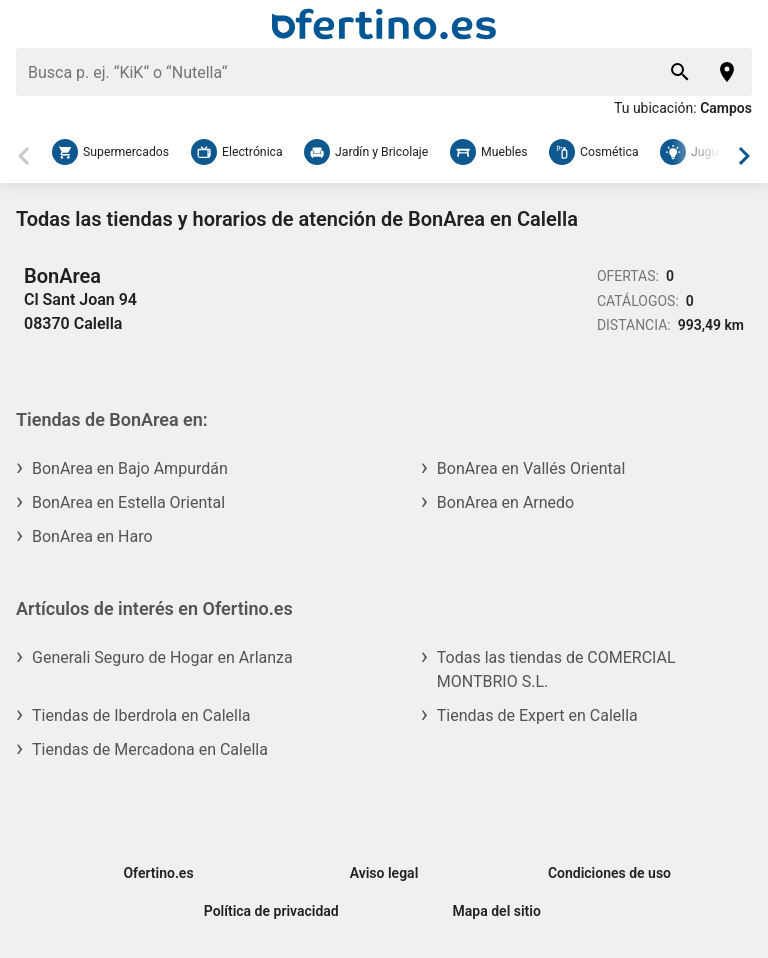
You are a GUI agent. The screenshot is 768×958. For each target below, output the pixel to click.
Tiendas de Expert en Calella (537, 715)
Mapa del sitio (497, 911)
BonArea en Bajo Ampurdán (130, 468)
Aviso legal (384, 873)
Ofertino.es (158, 873)
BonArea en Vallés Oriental (531, 468)
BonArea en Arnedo (505, 502)
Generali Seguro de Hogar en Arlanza (162, 657)
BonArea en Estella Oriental (128, 502)
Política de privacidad (271, 911)
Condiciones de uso (609, 873)
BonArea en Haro (92, 536)
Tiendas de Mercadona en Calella (150, 749)
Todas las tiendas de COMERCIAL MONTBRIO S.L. (556, 669)
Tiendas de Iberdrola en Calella (141, 715)
